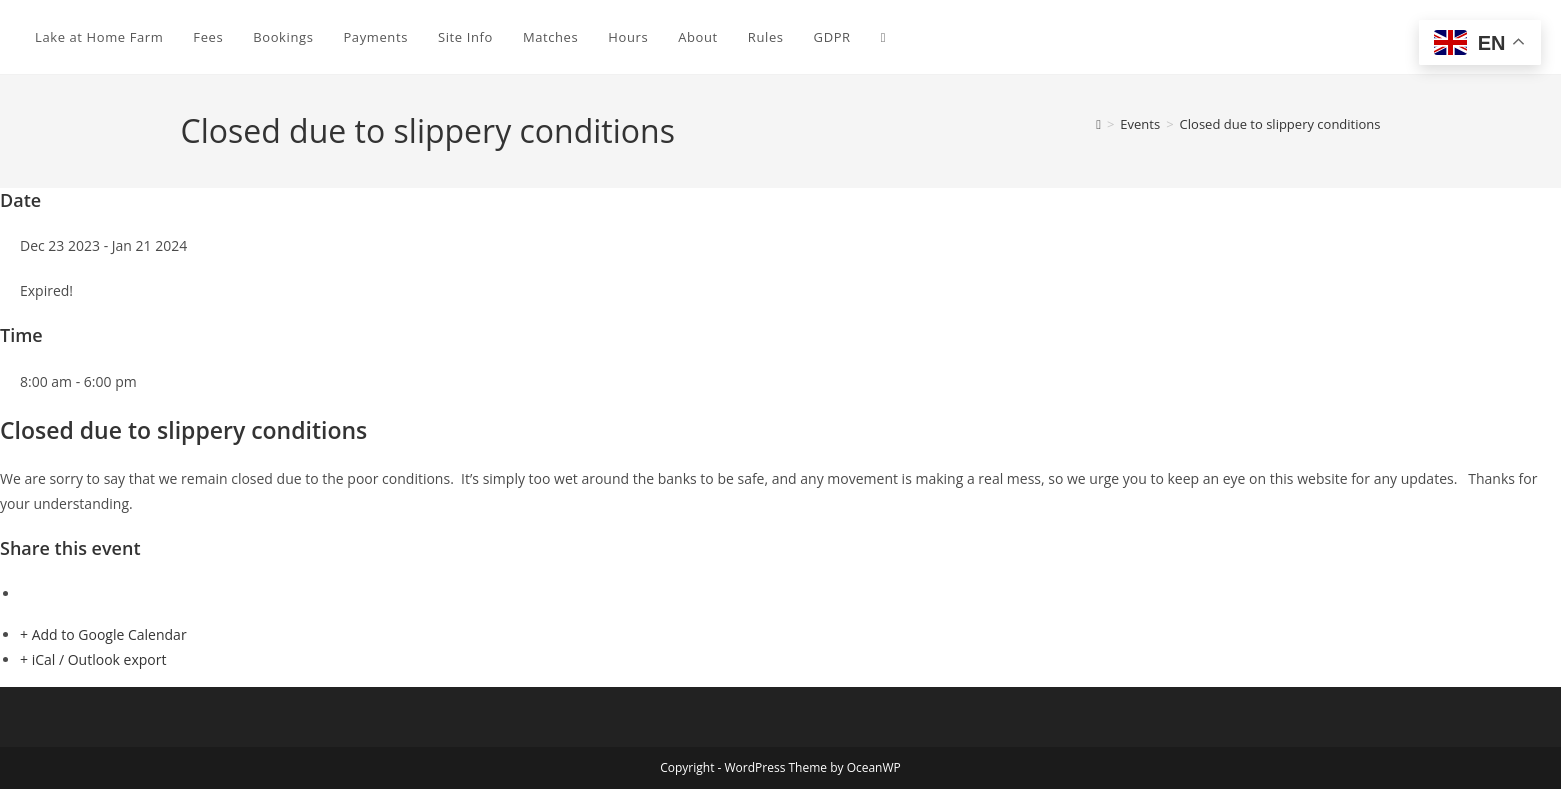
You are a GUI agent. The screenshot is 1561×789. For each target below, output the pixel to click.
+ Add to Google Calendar (103, 634)
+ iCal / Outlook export (93, 659)
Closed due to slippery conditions (1280, 124)
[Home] (1098, 124)
